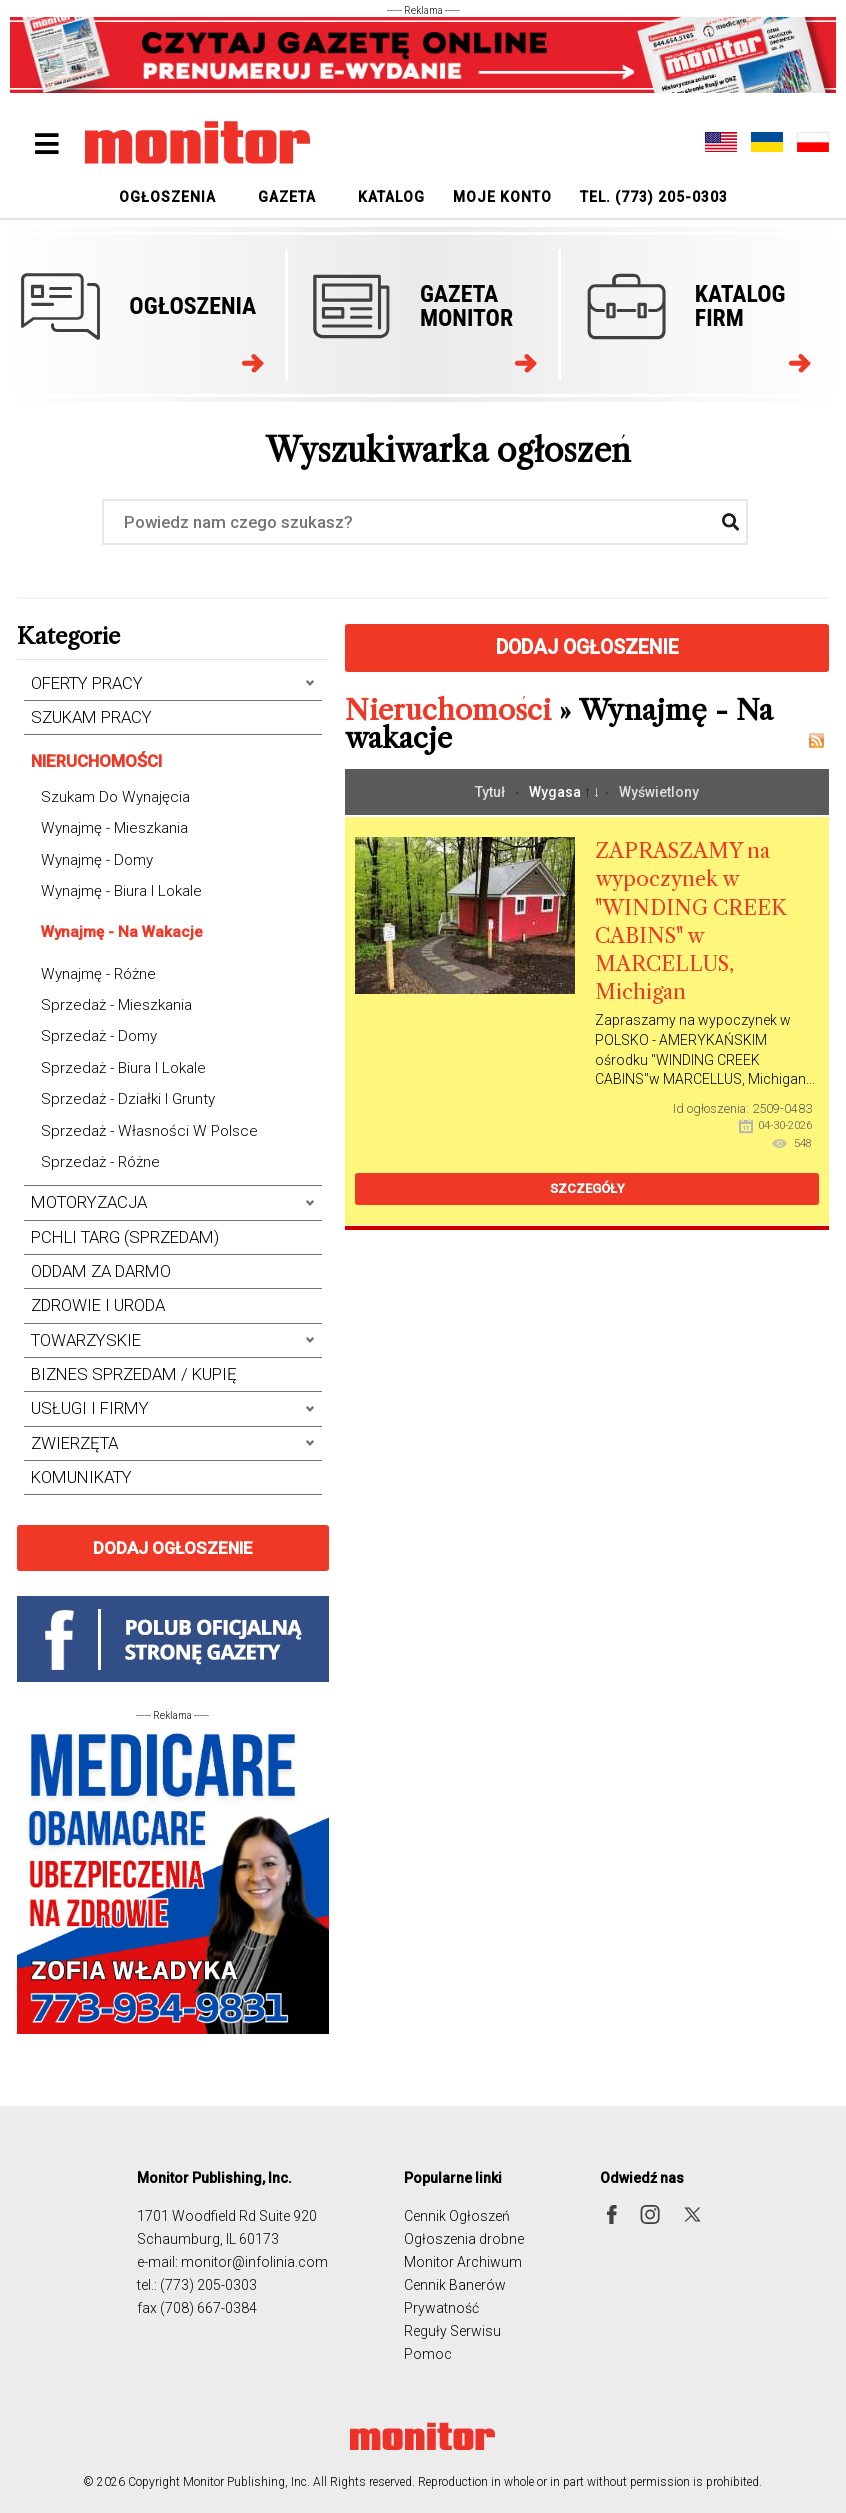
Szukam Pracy (91, 717)
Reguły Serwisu (452, 2331)
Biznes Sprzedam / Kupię (134, 1374)
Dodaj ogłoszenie (173, 1548)
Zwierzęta (74, 1443)
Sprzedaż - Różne (100, 1162)
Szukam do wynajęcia (115, 797)
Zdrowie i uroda (98, 1305)
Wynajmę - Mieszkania (114, 828)
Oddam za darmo (101, 1271)
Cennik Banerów (455, 2285)
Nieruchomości (96, 761)
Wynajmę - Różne (98, 974)
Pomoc (428, 2354)
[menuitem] (167, 196)
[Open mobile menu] (47, 143)
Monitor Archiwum (463, 2262)
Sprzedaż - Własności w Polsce (149, 1131)
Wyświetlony (659, 792)
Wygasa (556, 792)
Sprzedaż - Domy (99, 1036)
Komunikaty (81, 1477)
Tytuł (491, 792)
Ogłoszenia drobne (464, 2239)
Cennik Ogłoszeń (457, 2216)
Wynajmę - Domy (97, 860)
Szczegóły (587, 1188)
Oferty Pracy (87, 683)
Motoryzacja (89, 1202)
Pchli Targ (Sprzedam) (125, 1237)
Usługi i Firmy (90, 1408)
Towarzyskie (86, 1340)
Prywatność (441, 2308)
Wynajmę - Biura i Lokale (121, 891)
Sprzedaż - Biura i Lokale (123, 1068)
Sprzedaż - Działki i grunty (128, 1099)
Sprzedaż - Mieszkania (116, 1005)
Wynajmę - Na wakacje (122, 932)
